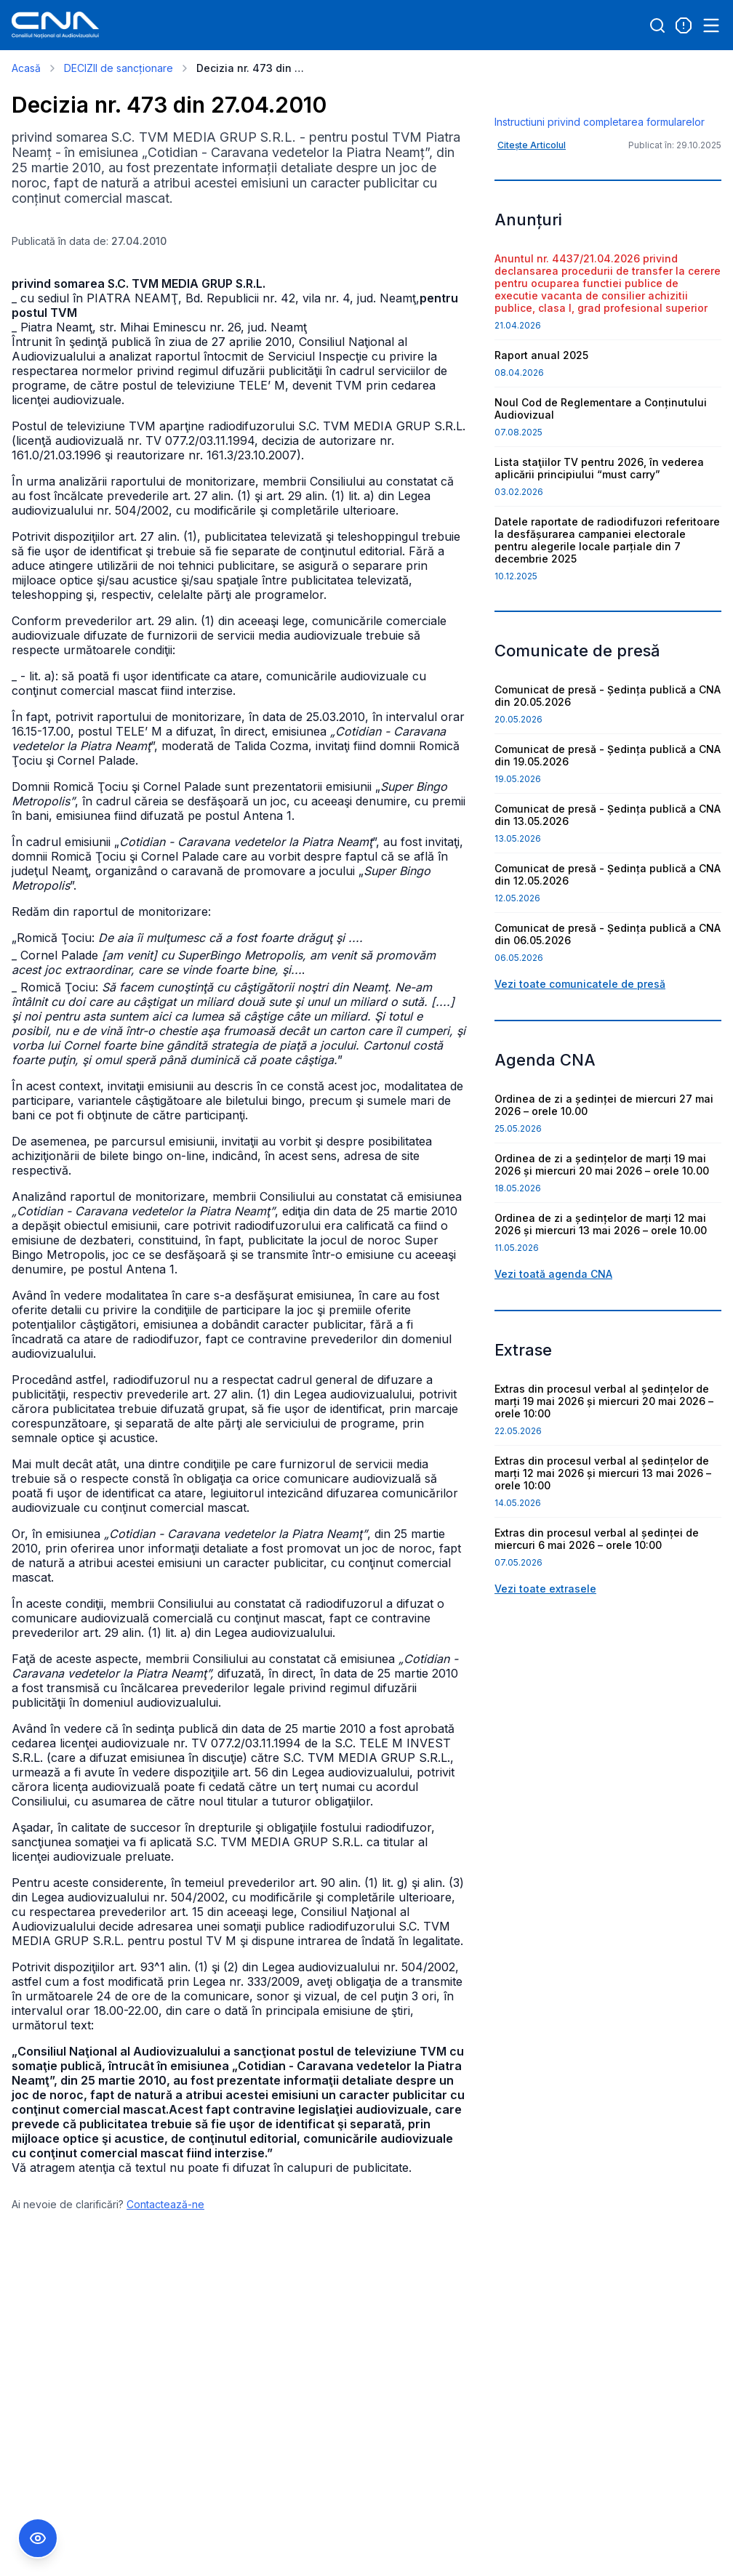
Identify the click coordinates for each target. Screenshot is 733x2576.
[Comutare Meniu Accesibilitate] (37, 2538)
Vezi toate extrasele (545, 1675)
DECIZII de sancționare (118, 68)
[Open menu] (711, 25)
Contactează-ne (165, 2204)
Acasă (26, 68)
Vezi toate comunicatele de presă (579, 1070)
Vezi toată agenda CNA (553, 1360)
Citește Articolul (531, 231)
